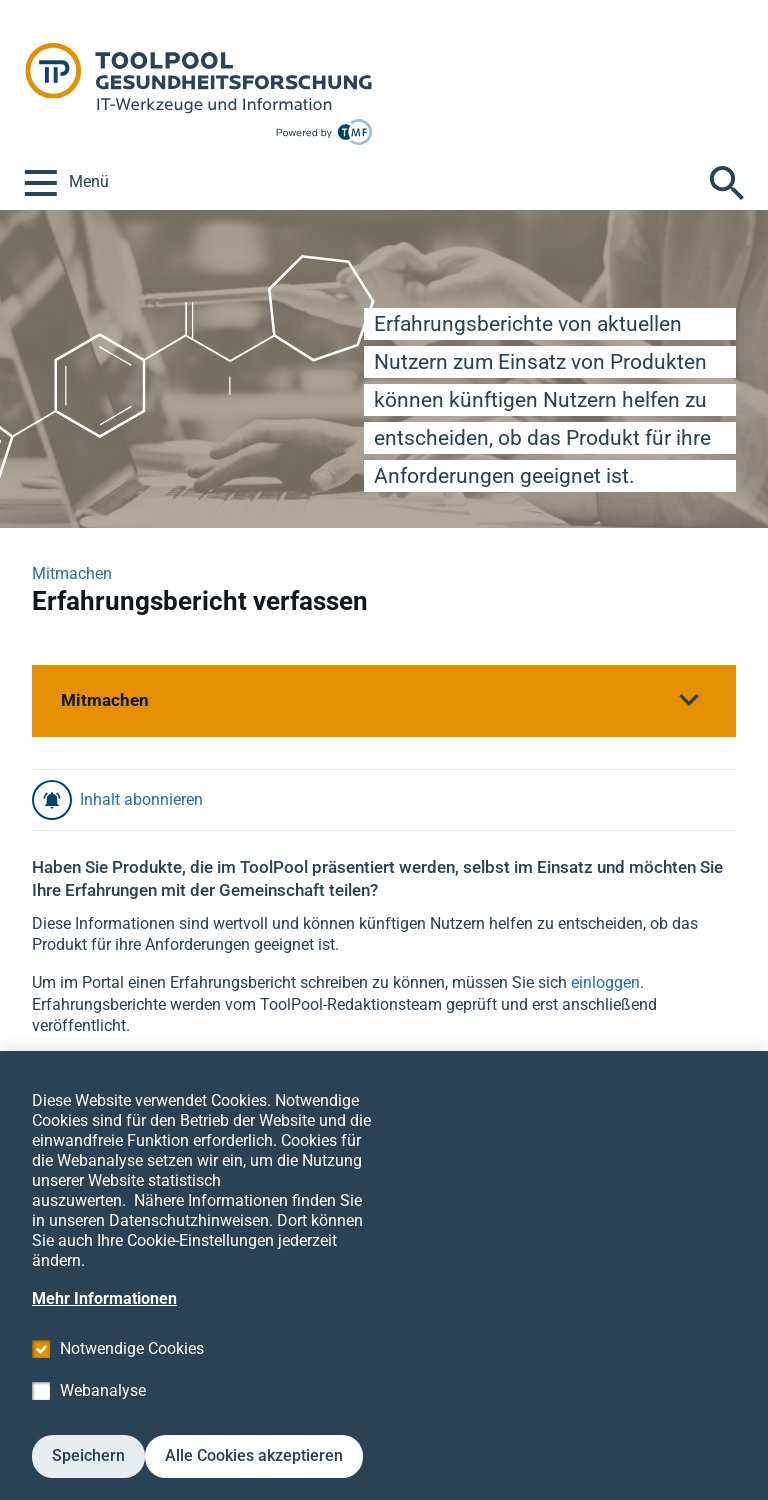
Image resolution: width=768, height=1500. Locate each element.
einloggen (605, 982)
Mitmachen (72, 573)
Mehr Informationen (104, 1325)
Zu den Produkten (94, 1066)
